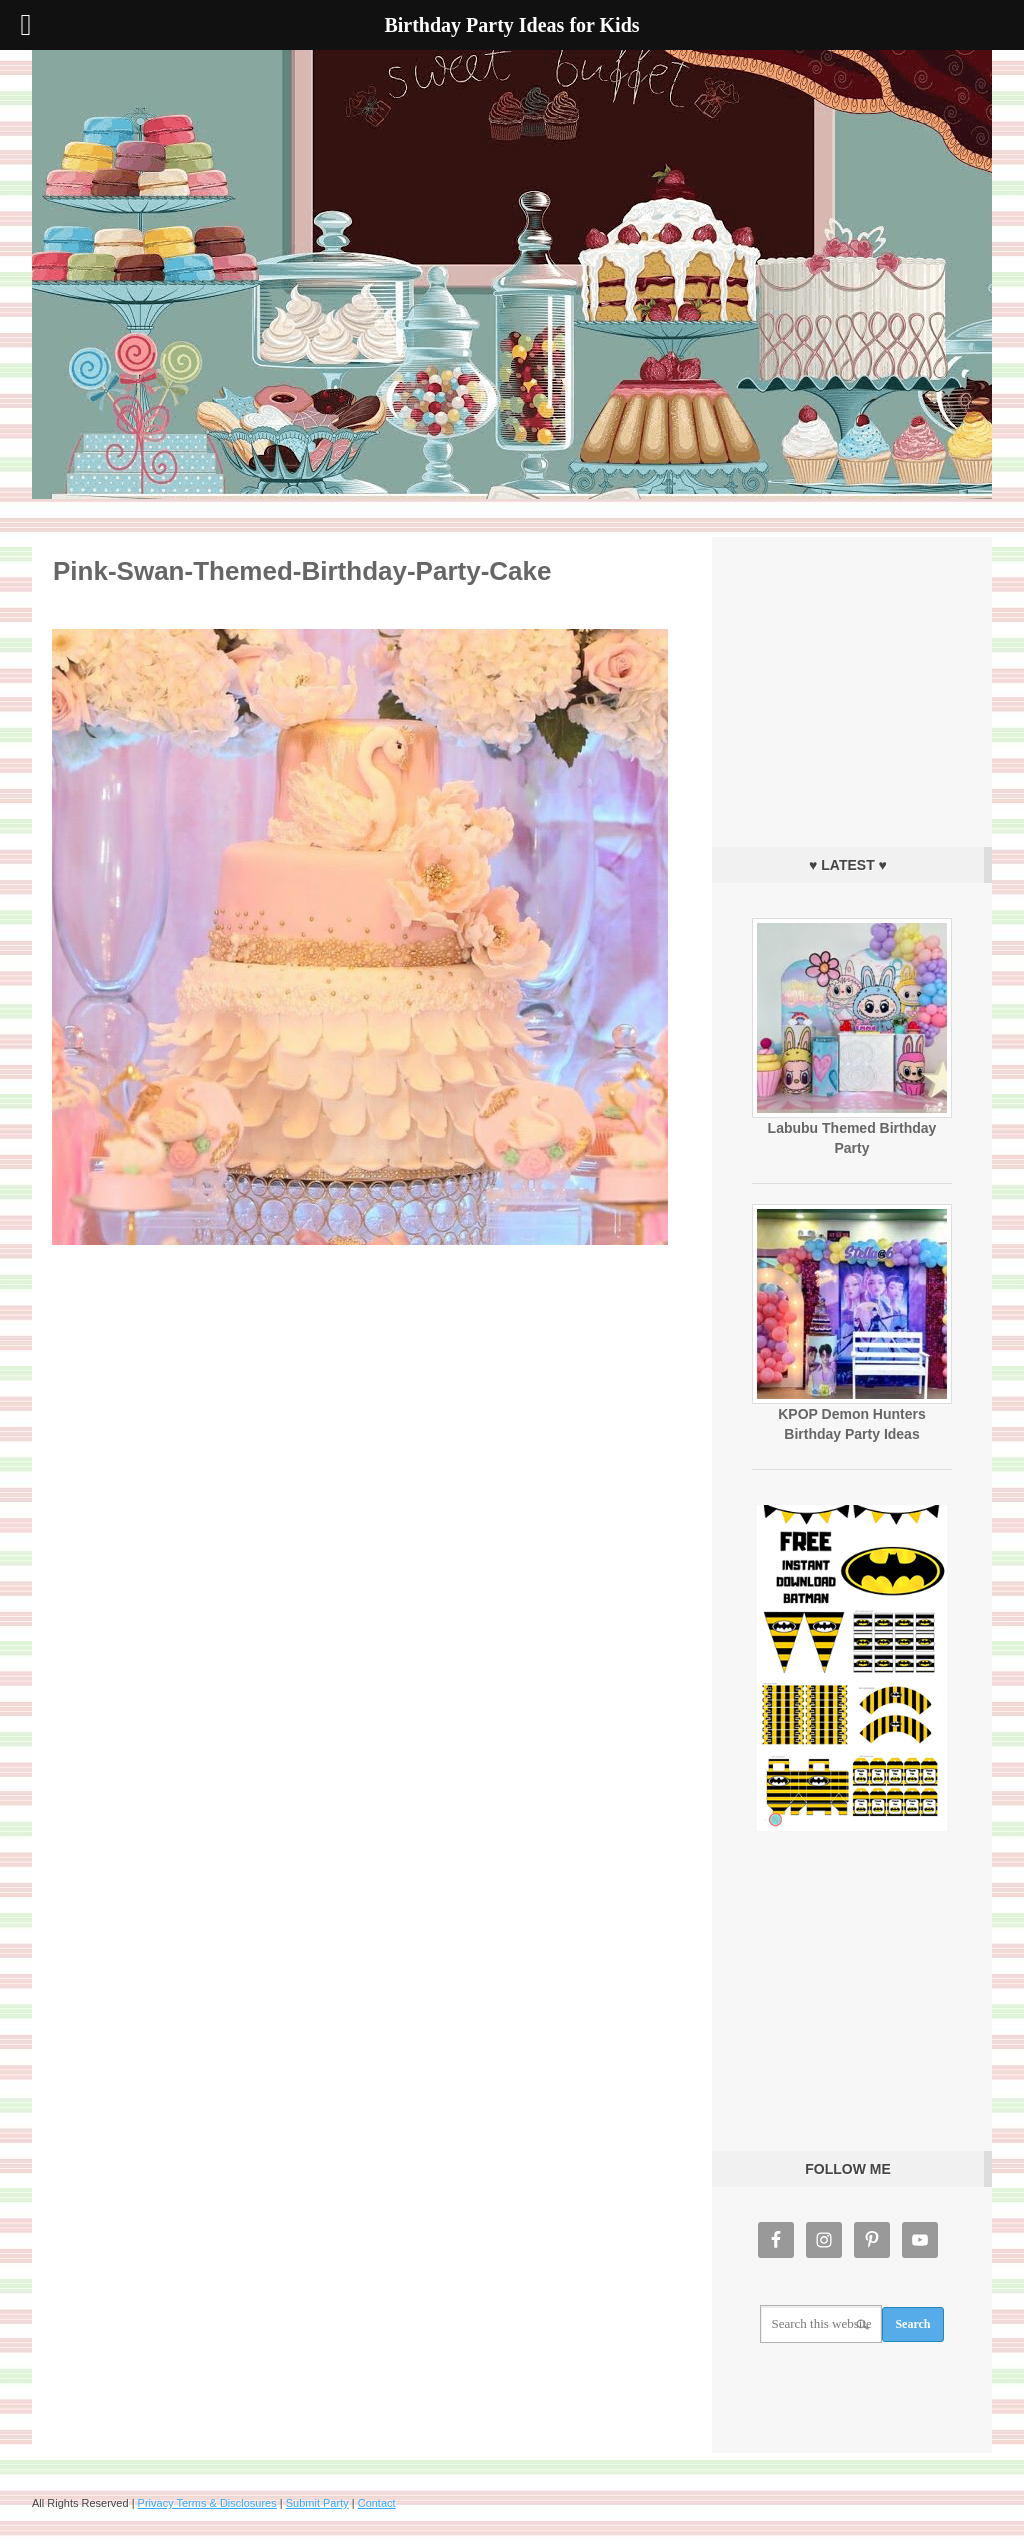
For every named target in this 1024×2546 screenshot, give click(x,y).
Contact (377, 2503)
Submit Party (317, 2503)
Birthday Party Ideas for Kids (512, 274)
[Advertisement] (852, 687)
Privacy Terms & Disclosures (207, 2503)
